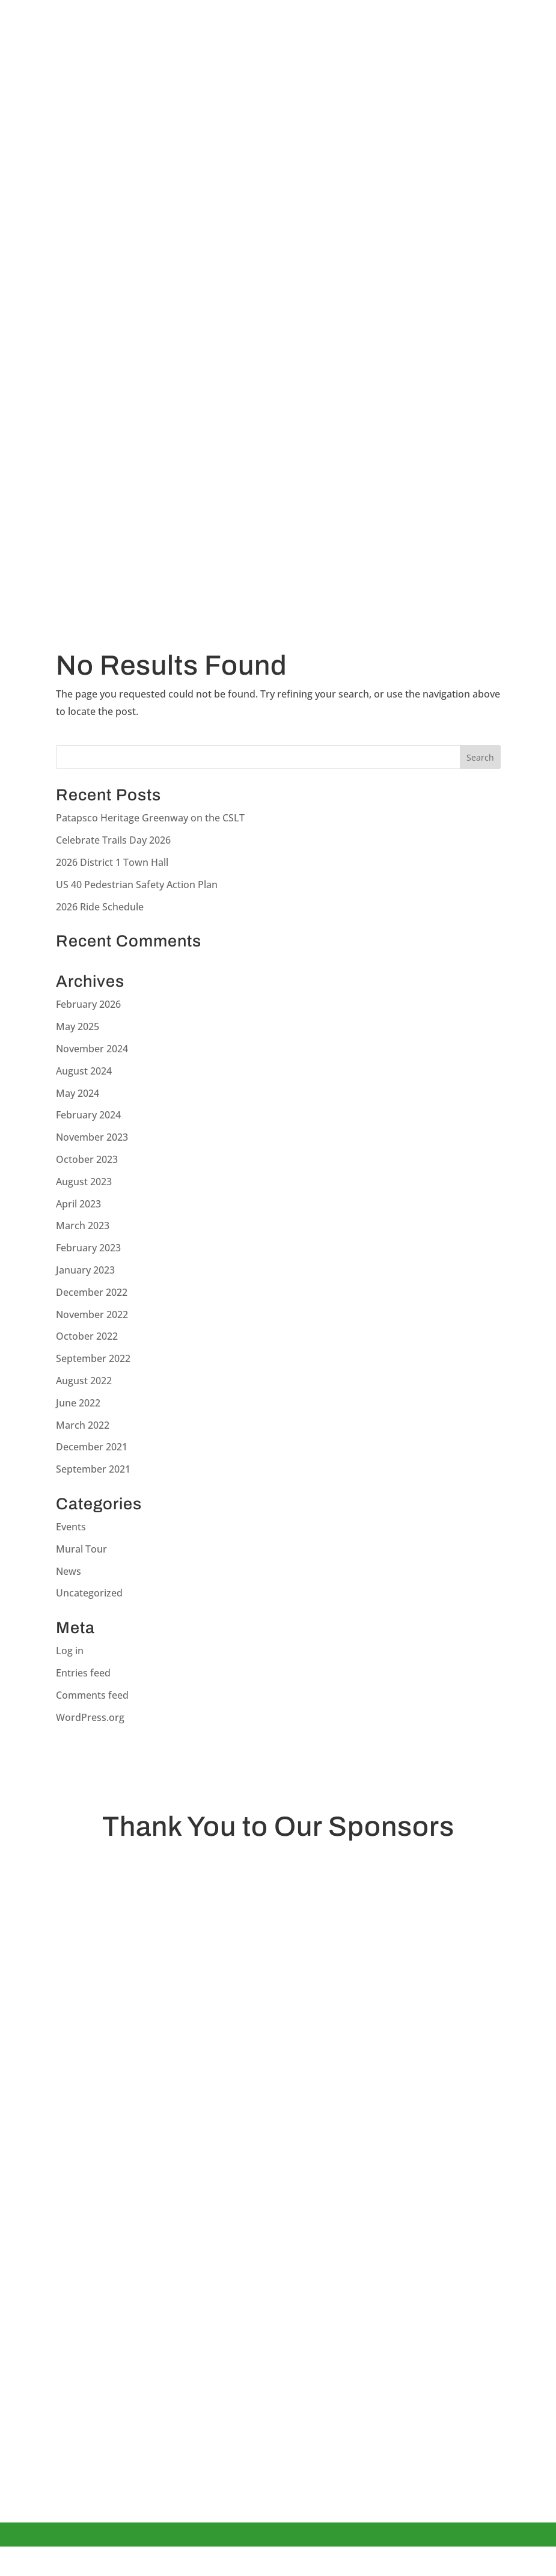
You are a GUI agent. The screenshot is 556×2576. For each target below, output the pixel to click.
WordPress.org (90, 1717)
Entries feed (83, 1672)
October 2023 (87, 1159)
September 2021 (93, 1469)
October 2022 (87, 1336)
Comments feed (92, 1695)
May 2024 (77, 1093)
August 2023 (84, 1181)
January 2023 (85, 1270)
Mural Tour (81, 1549)
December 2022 (91, 1292)
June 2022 (78, 1402)
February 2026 (88, 1004)
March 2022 (82, 1425)
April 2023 (78, 1203)
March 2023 (82, 1225)
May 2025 (77, 1026)
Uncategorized (89, 1592)
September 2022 (93, 1358)
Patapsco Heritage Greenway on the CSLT (150, 817)
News (68, 1571)
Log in (70, 1650)
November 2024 (92, 1048)
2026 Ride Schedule (100, 906)
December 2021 (91, 1446)
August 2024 (84, 1071)
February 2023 (88, 1247)
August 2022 (84, 1380)
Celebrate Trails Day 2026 (113, 840)
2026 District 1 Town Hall (112, 862)
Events (71, 1526)
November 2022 (92, 1314)
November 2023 (92, 1137)
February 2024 (88, 1114)
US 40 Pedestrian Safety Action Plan (137, 884)
